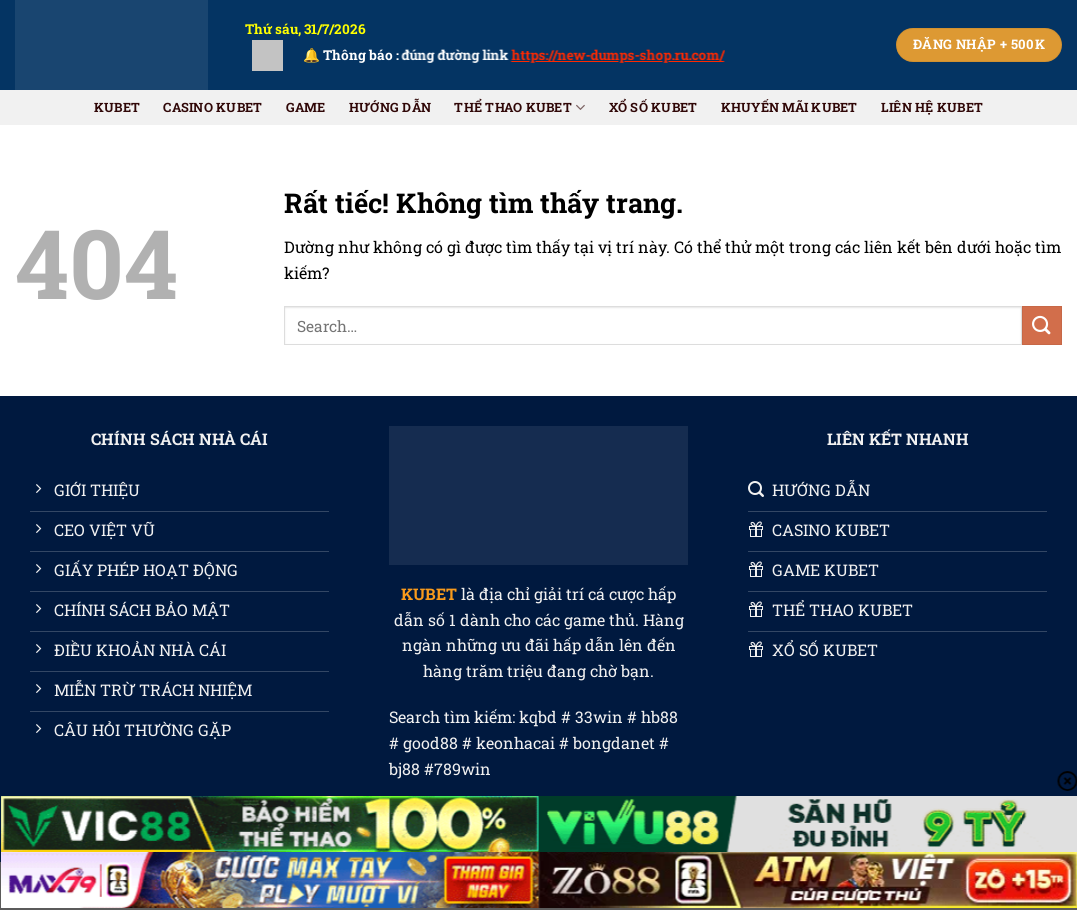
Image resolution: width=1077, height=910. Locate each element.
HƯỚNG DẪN (390, 107)
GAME (306, 107)
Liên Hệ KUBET (932, 107)
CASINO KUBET (212, 107)
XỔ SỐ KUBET (653, 107)
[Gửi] (1042, 325)
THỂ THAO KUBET (519, 107)
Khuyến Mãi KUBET (789, 107)
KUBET (117, 107)
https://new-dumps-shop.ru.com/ (632, 55)
